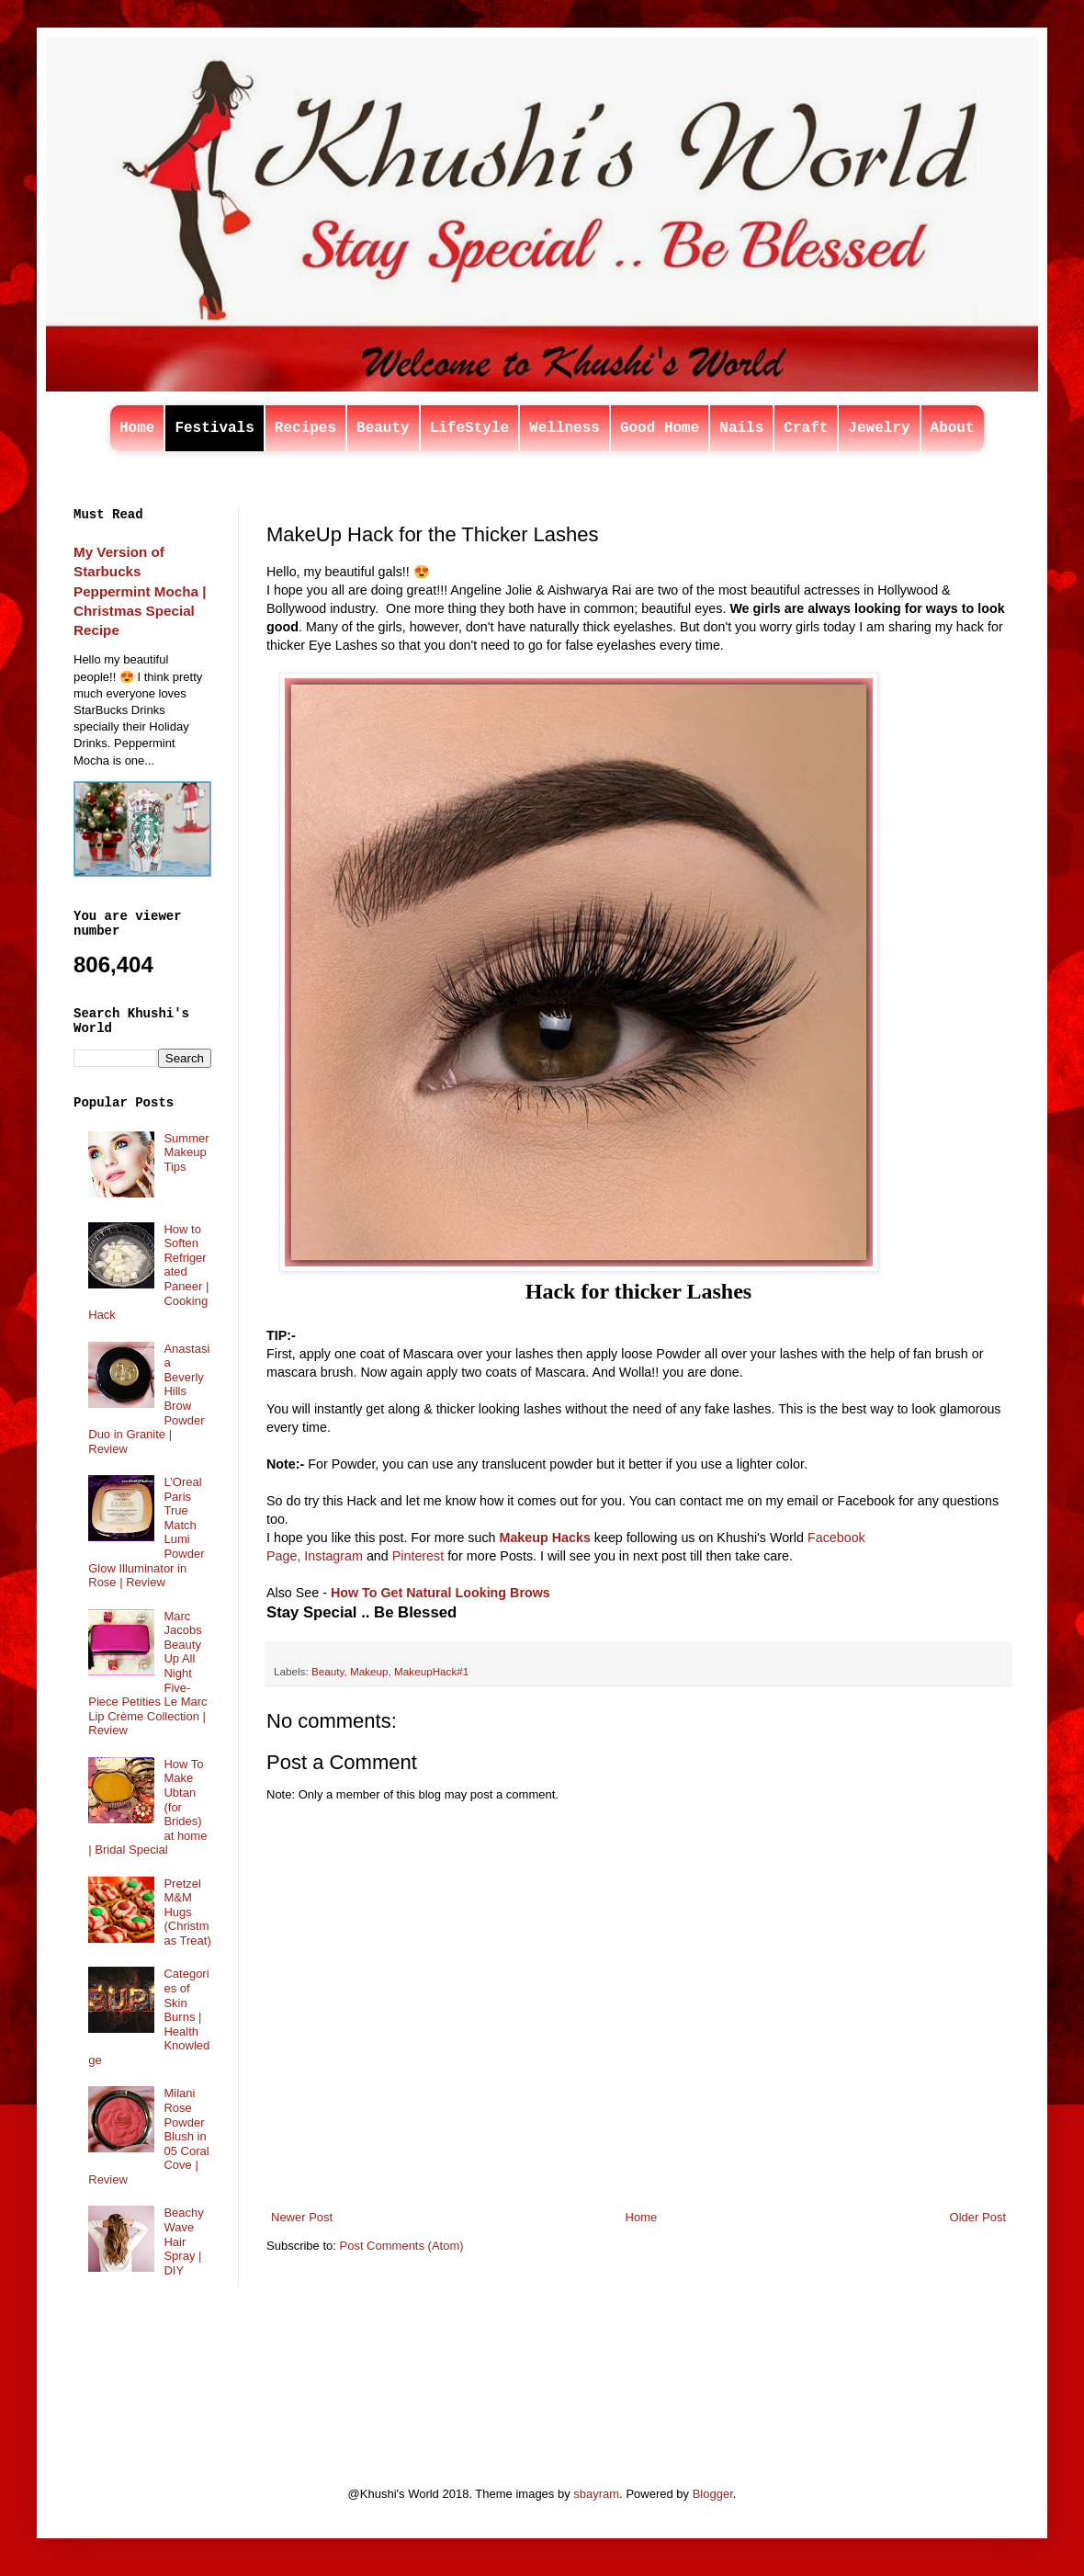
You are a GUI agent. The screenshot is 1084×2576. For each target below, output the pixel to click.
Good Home (659, 428)
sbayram (596, 2494)
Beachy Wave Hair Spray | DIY (183, 2241)
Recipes (305, 428)
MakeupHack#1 (431, 1671)
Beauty (383, 428)
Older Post (978, 2217)
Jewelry (878, 428)
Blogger (713, 2494)
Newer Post (302, 2217)
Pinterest (418, 1556)
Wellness (564, 428)
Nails (741, 428)
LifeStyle (469, 428)
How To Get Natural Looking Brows (440, 1592)
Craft (806, 428)
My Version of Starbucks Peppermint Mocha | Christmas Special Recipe (139, 591)
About (953, 428)
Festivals (214, 428)
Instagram (333, 1556)
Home (136, 428)
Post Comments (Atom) (402, 2246)
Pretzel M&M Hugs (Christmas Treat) (187, 1912)
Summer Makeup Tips (186, 1152)
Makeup (369, 1671)
